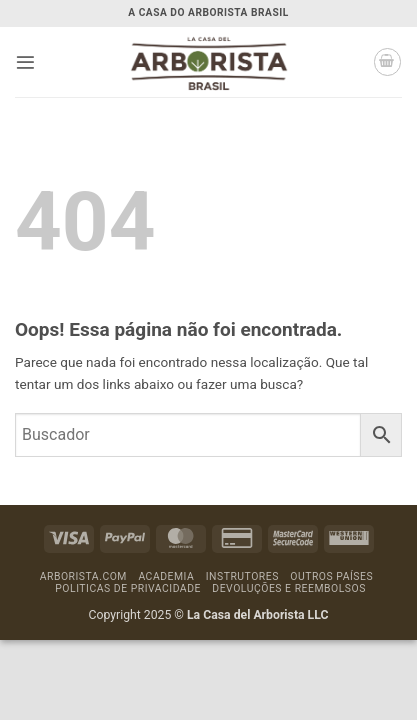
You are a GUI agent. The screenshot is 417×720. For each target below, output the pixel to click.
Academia (166, 576)
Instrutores (242, 576)
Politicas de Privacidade (128, 588)
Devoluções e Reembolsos (289, 588)
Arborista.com (83, 576)
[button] (25, 62)
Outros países (331, 576)
